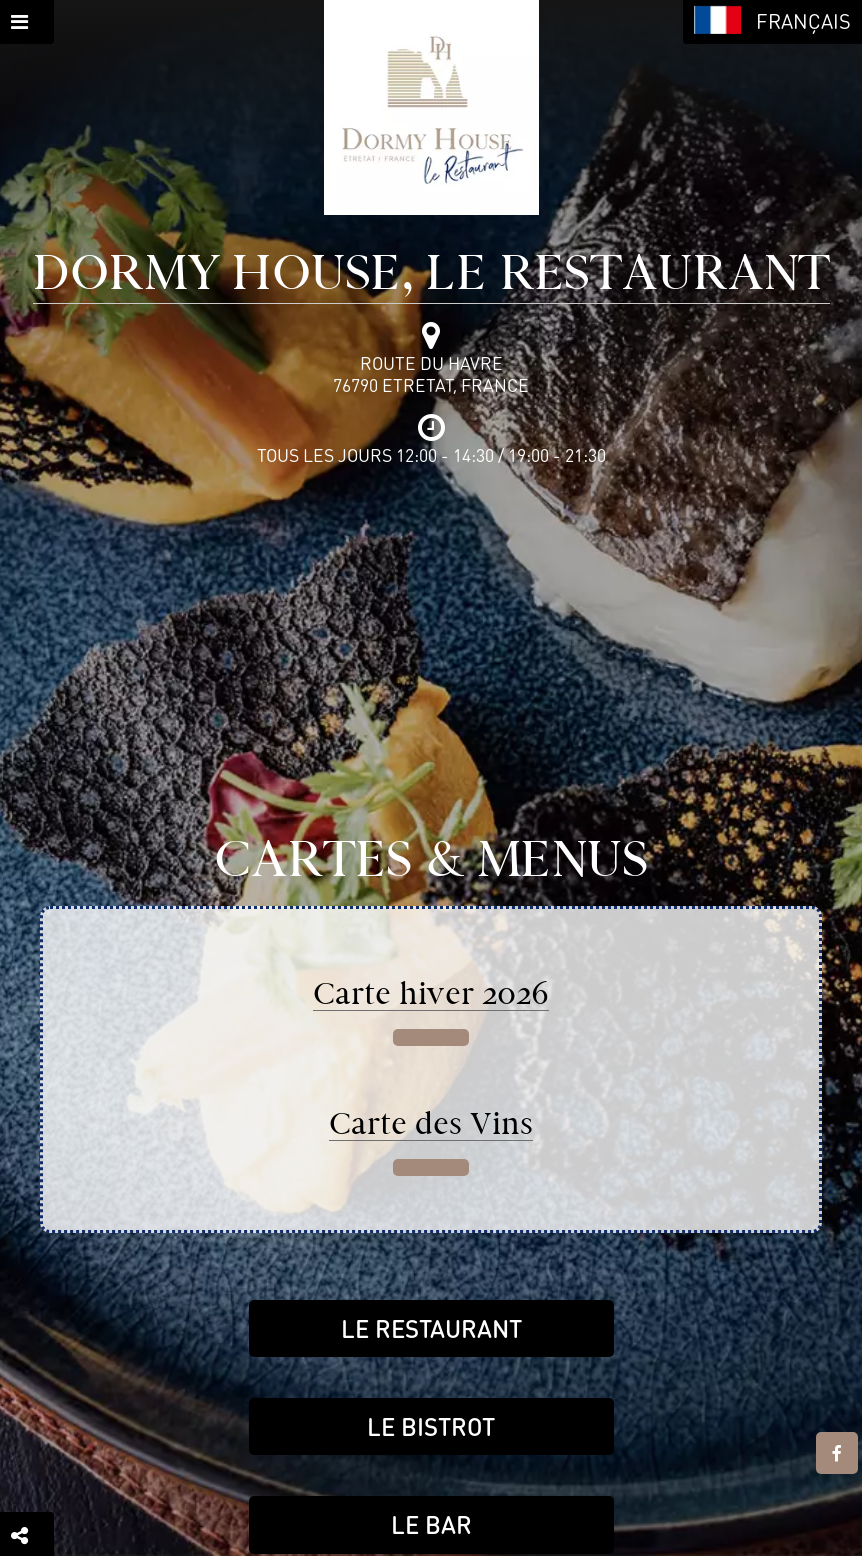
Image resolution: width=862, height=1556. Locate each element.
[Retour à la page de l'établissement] (431, 107)
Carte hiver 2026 (431, 994)
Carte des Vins (431, 1124)
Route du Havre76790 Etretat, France (431, 374)
